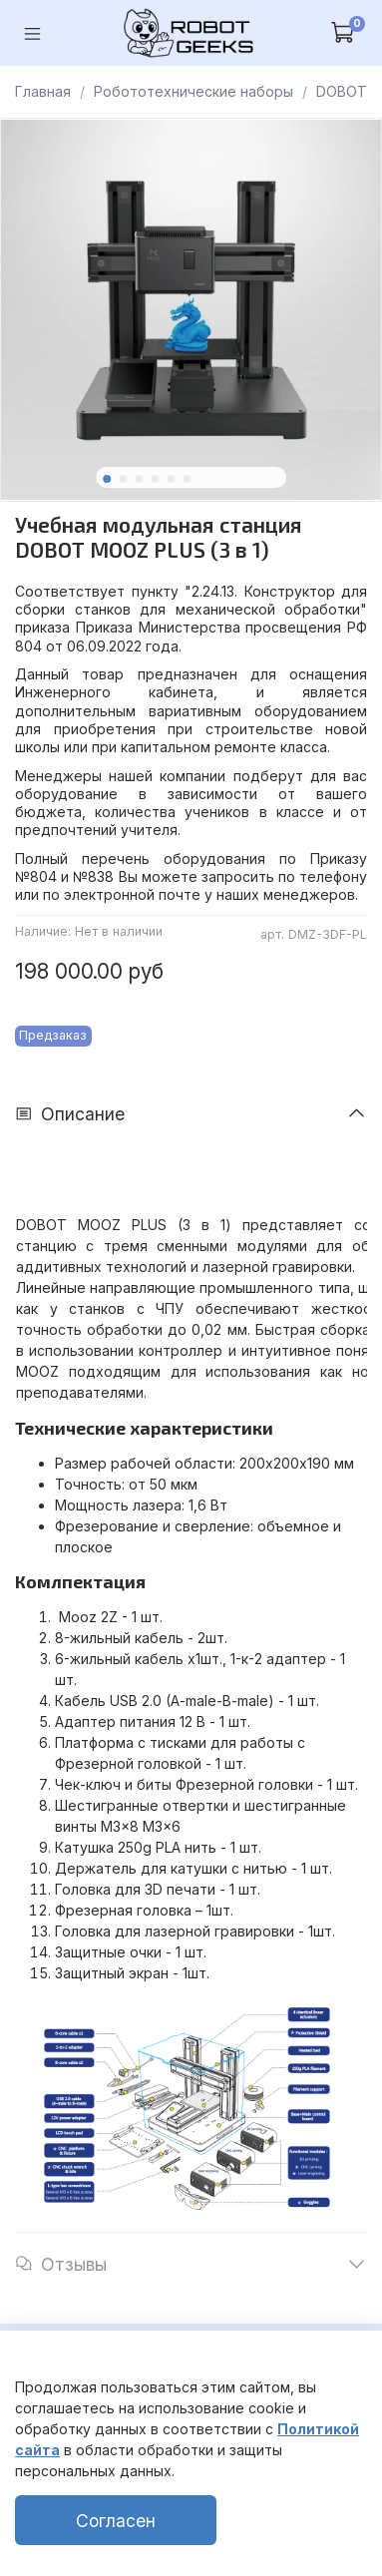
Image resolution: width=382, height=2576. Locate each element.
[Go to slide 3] (139, 479)
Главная (43, 91)
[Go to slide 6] (187, 479)
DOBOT (341, 91)
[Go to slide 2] (123, 479)
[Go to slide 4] (155, 479)
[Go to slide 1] (107, 479)
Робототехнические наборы (193, 91)
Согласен (116, 2520)
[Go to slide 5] (171, 479)
